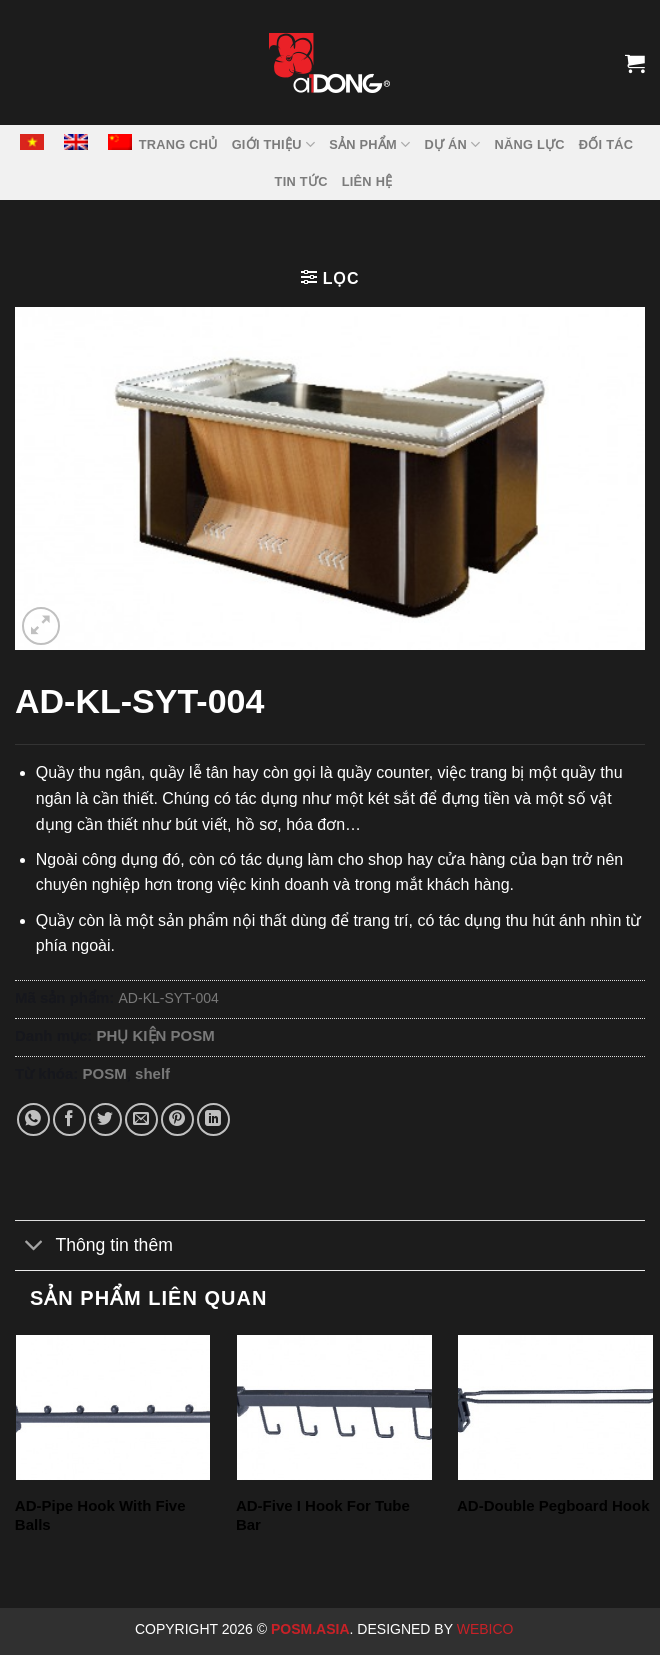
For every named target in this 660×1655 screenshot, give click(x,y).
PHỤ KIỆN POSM (156, 1035)
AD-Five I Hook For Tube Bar (323, 1515)
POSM (105, 1073)
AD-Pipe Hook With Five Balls (100, 1515)
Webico (487, 1629)
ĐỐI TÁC (606, 144)
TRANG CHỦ (178, 144)
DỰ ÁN (452, 144)
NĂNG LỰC (529, 144)
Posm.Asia (310, 1629)
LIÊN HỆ (367, 181)
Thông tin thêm (94, 1247)
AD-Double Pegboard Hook (553, 1505)
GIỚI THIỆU (274, 144)
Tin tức (301, 181)
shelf (152, 1073)
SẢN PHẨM (369, 144)
